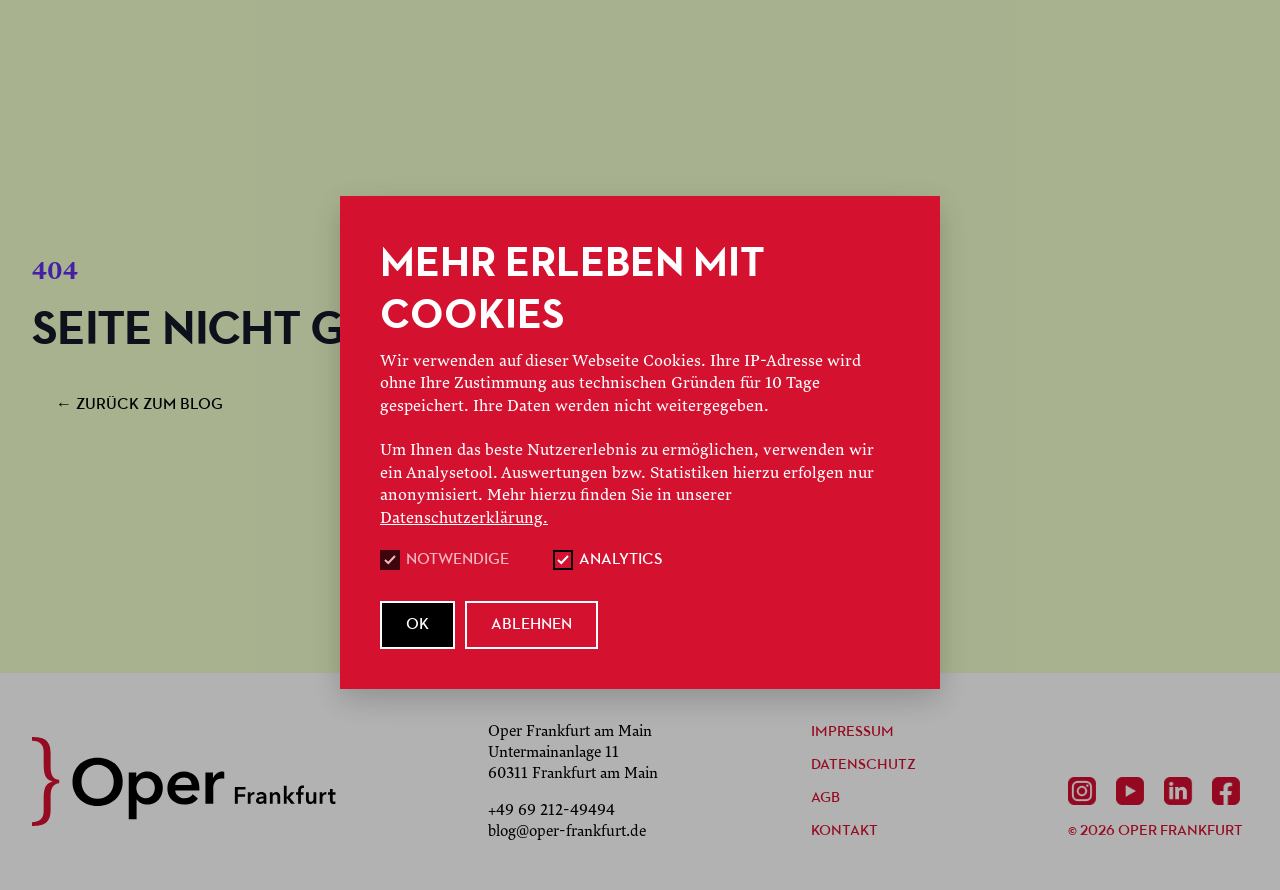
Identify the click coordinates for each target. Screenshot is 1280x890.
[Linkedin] (1182, 791)
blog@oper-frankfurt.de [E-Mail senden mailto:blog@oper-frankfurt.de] (567, 831)
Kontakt (844, 831)
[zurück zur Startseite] (184, 781)
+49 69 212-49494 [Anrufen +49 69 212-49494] (551, 810)
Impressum (852, 732)
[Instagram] (1086, 791)
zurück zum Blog (139, 405)
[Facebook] (1230, 791)
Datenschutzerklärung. (464, 518)
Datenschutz (863, 765)
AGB (825, 798)
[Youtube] (1134, 791)
